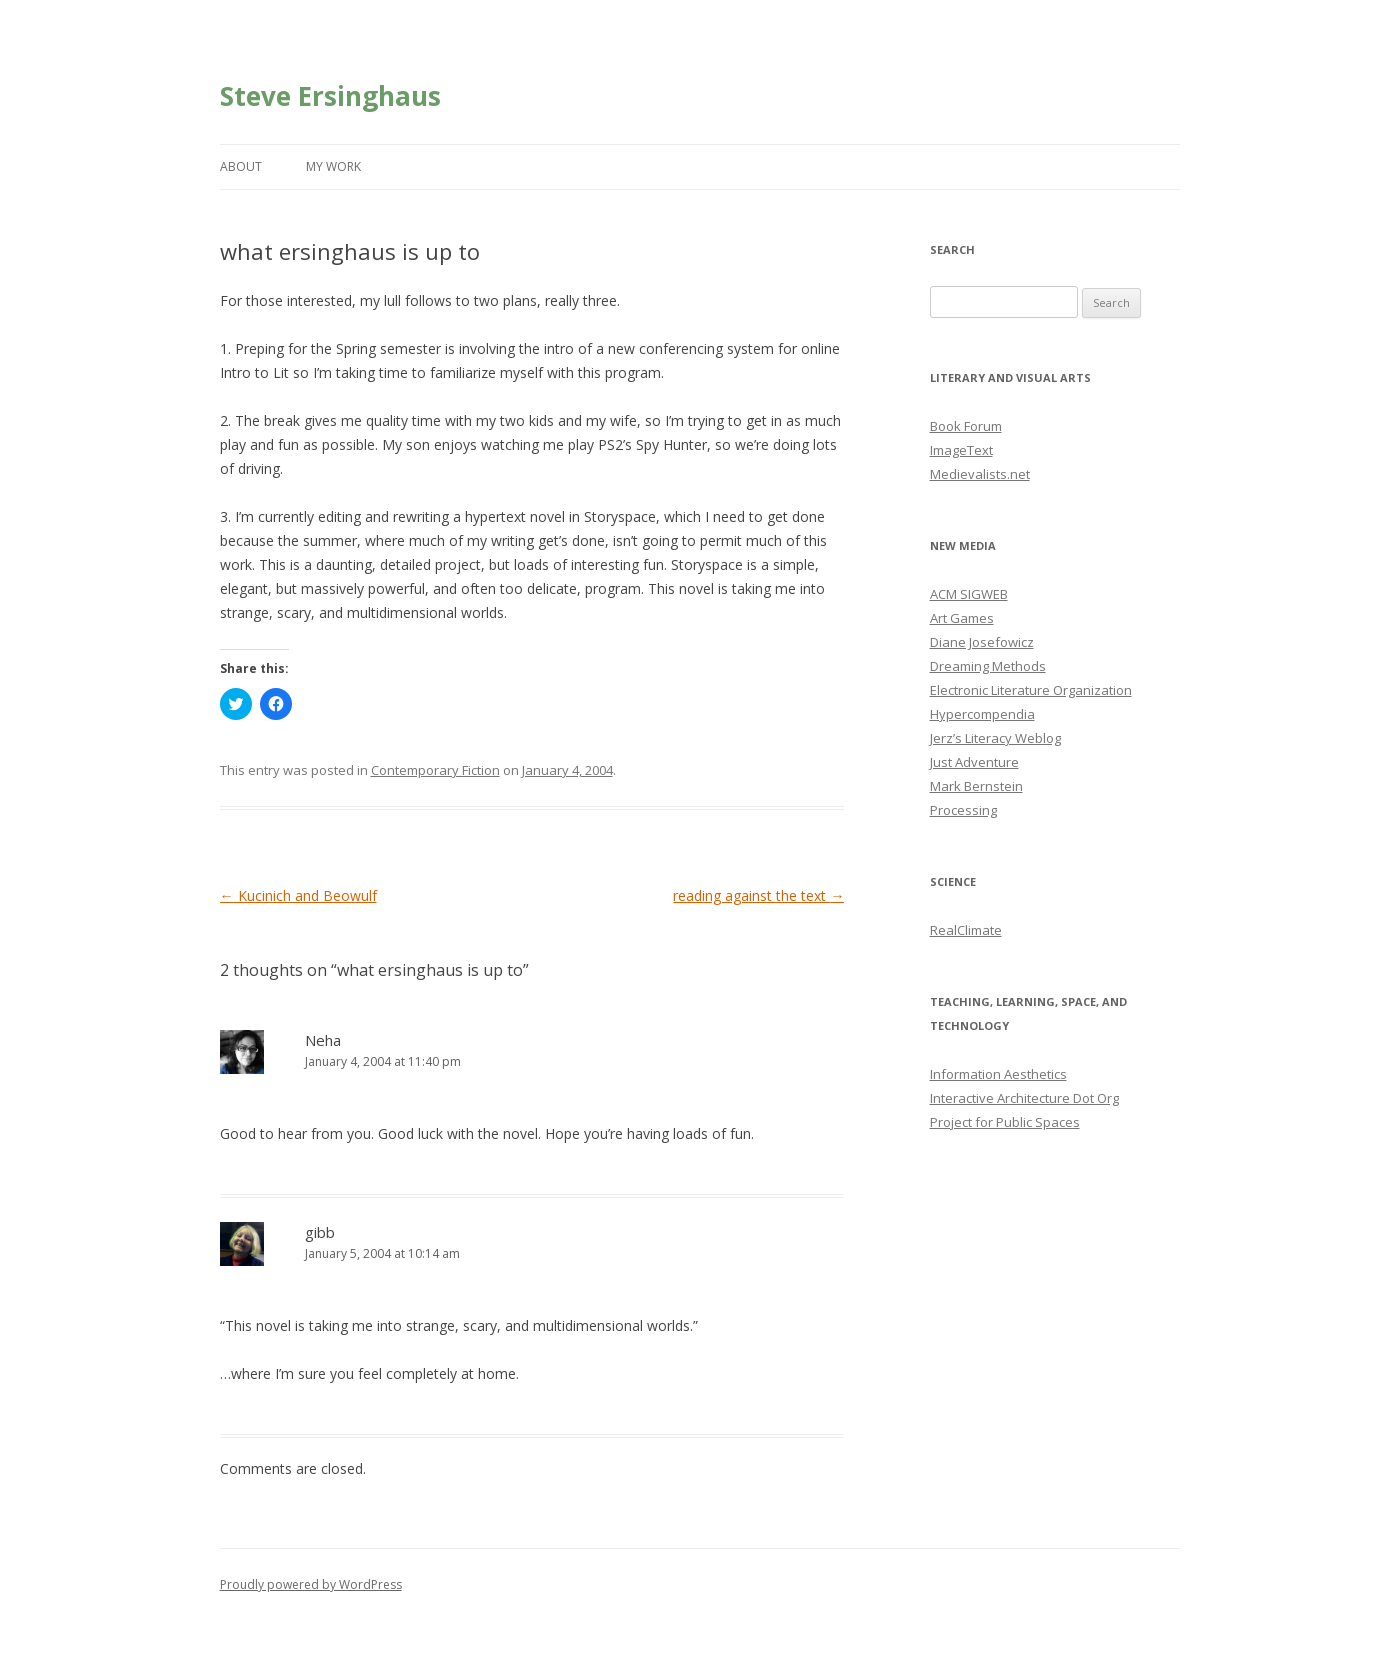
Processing (963, 810)
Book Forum (966, 426)
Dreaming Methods (988, 666)
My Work (333, 166)
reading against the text (758, 895)
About (241, 166)
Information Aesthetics (998, 1074)
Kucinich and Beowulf (298, 895)
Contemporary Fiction (435, 770)
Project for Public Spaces (1005, 1122)
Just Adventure (974, 762)
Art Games (962, 618)
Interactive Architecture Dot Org (1024, 1098)
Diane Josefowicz (982, 642)
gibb (320, 1232)
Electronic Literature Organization (1031, 690)
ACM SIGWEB (969, 594)
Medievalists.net (980, 474)
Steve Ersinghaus (330, 96)
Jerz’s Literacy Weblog (995, 738)
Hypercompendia (982, 714)
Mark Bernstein (976, 786)
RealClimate (966, 930)
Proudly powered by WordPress (311, 1584)
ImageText (961, 450)
